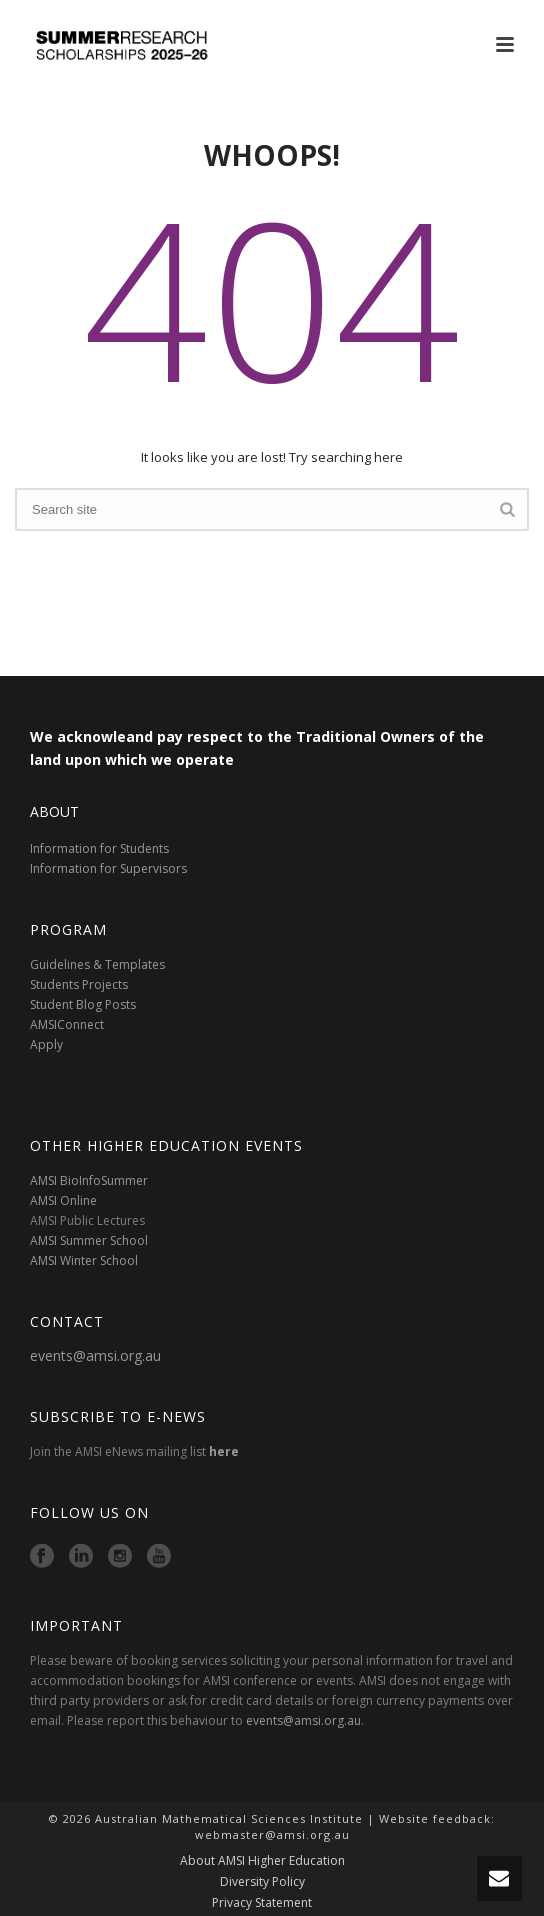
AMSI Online (63, 1200)
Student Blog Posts (83, 1004)
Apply (46, 1044)
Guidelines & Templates (97, 964)
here (224, 1451)
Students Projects (79, 984)
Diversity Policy (262, 1882)
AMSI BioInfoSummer (89, 1180)
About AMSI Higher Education (262, 1861)
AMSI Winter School (84, 1260)
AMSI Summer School (89, 1240)
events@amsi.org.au (95, 1355)
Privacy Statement (262, 1903)
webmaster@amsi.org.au (272, 1834)
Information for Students (99, 848)
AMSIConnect (67, 1024)
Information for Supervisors (108, 868)
